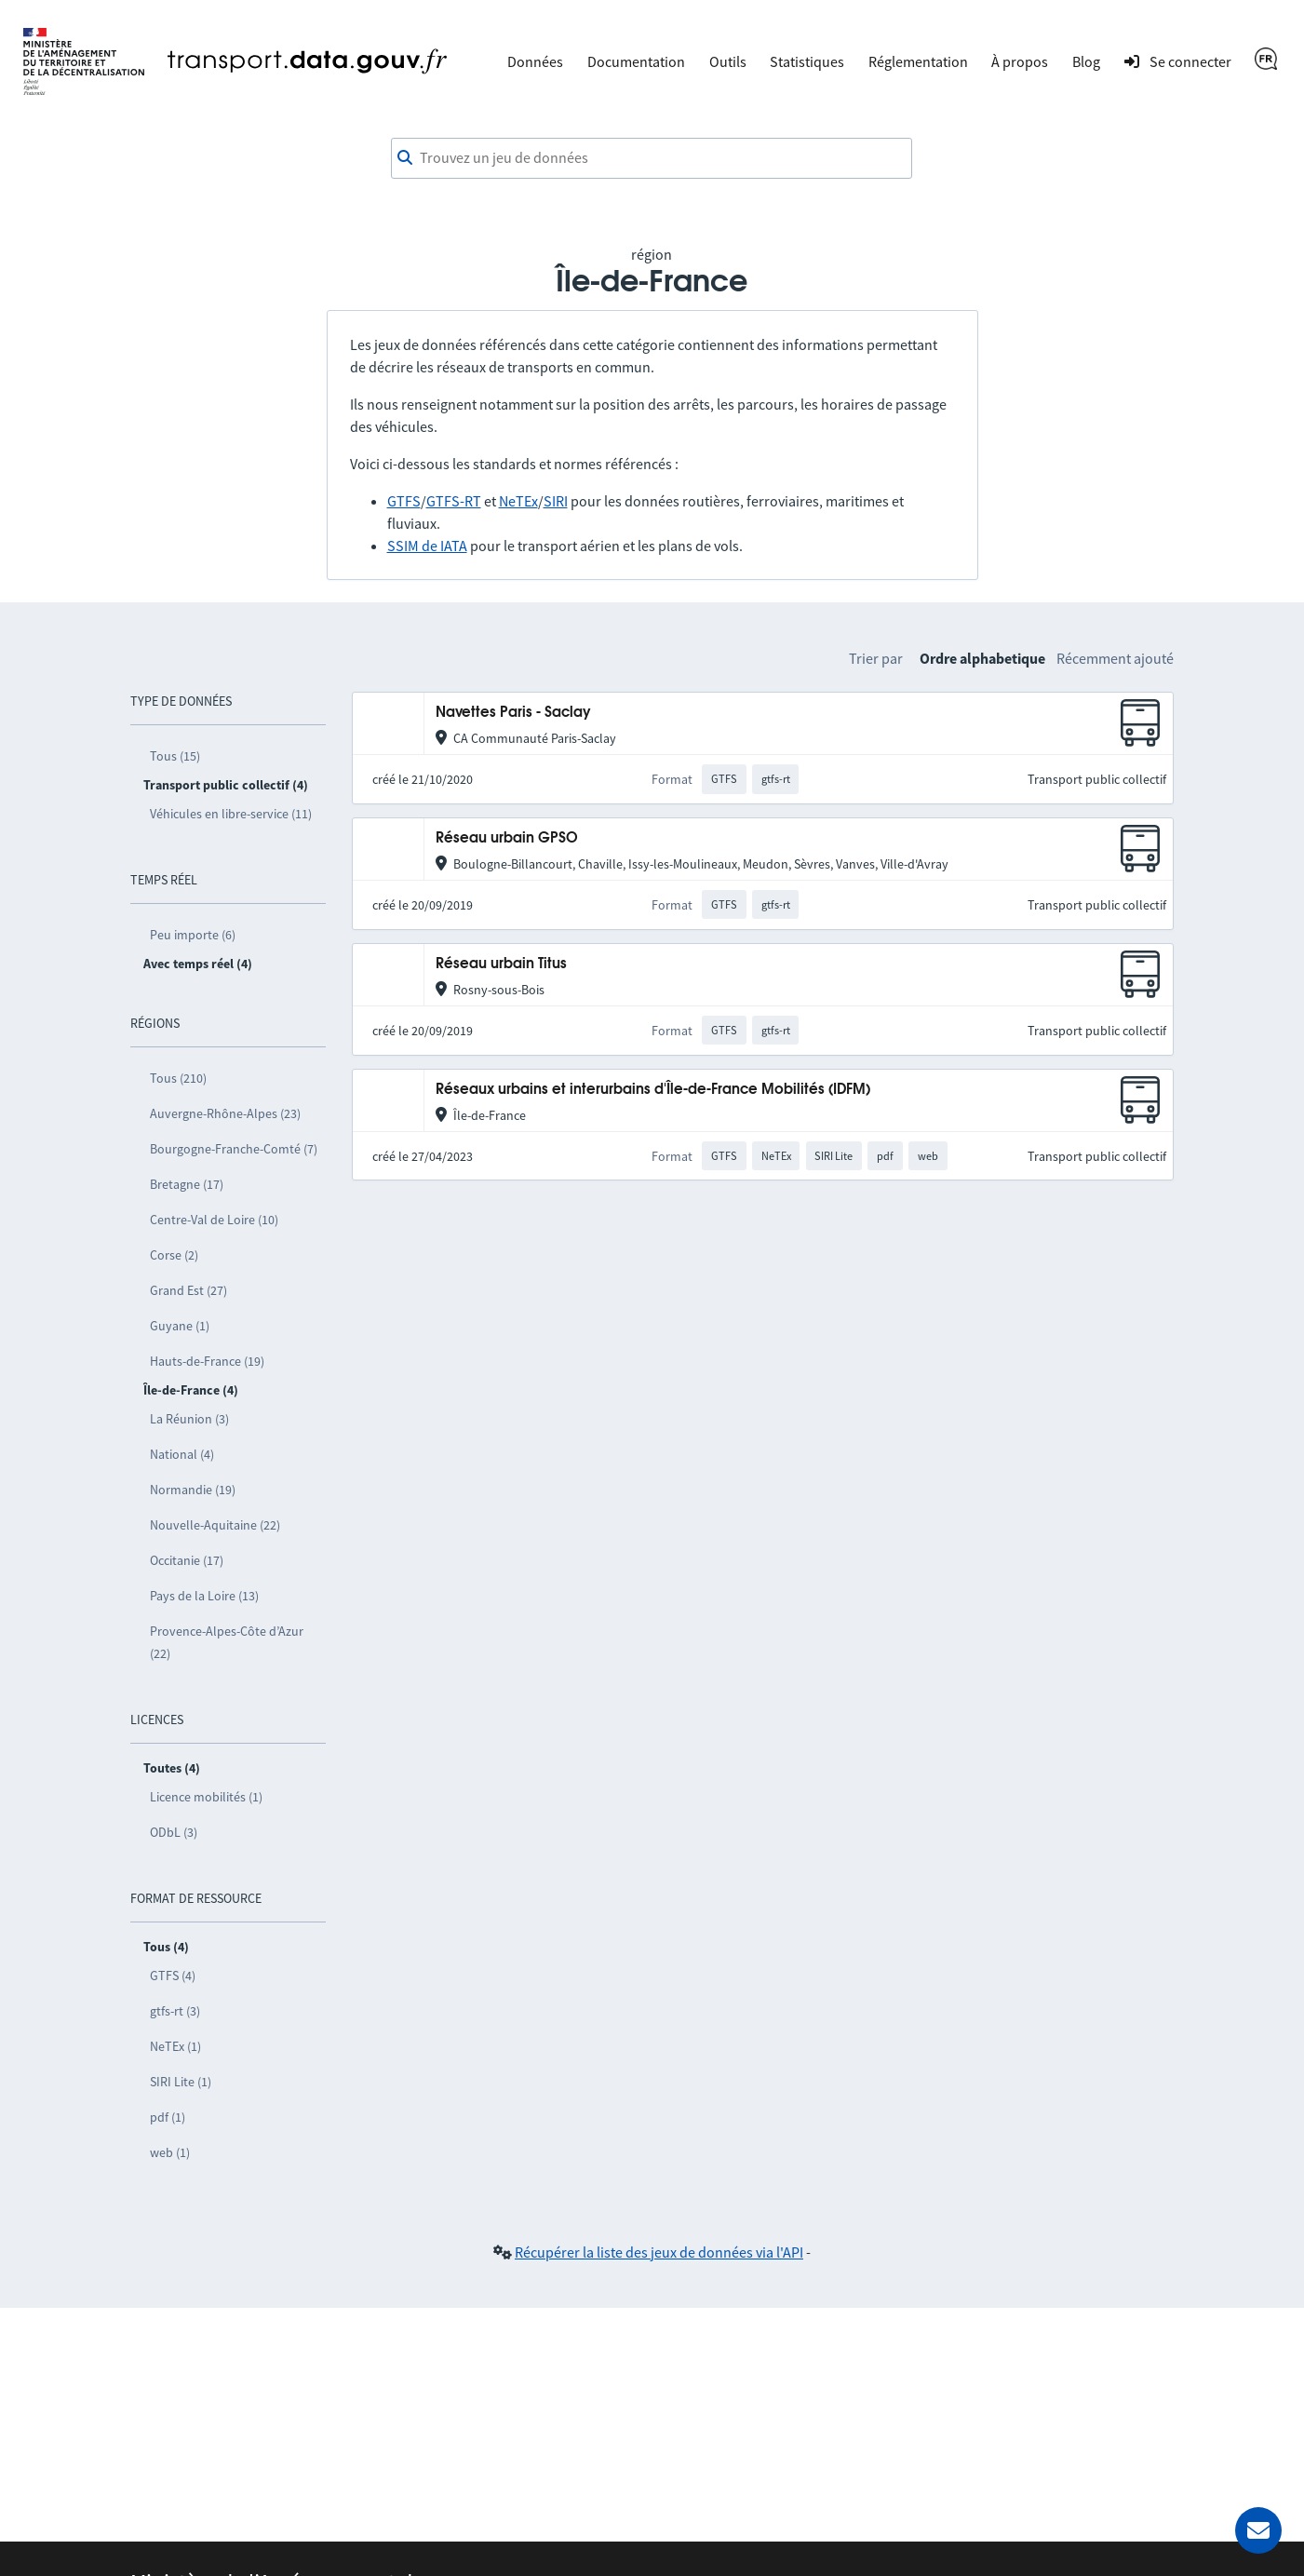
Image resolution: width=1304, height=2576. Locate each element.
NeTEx (518, 501)
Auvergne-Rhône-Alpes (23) (225, 1113)
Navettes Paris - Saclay (513, 713)
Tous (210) (178, 1078)
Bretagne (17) (186, 1184)
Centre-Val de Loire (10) (214, 1219)
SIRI (556, 501)
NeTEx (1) (175, 2046)
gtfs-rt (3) (175, 2011)
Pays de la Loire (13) (204, 1595)
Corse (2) (174, 1255)
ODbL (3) (173, 1832)
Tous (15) (175, 756)
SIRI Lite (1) (180, 2081)
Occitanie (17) (186, 1560)
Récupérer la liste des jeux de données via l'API (659, 2252)
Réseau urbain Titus (501, 964)
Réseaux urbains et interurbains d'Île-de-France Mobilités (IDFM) (653, 1090)
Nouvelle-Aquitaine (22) (215, 1525)
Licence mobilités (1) (206, 1796)
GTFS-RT (453, 501)
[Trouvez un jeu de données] (651, 158)
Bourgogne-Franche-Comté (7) (233, 1148)
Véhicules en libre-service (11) (231, 813)
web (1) (170, 2152)
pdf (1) (167, 2117)
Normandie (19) (192, 1489)
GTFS (404, 501)
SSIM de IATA (427, 545)
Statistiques (807, 61)
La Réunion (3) (189, 1418)
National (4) (182, 1454)
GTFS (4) (172, 1975)
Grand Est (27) (188, 1290)
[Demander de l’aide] (1258, 2530)
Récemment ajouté (1115, 658)
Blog (1086, 61)
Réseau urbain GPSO (507, 838)
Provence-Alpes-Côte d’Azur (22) (226, 1642)
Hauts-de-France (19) (207, 1361)
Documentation (636, 61)
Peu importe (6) (192, 934)
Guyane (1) (179, 1325)
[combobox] (651, 158)
